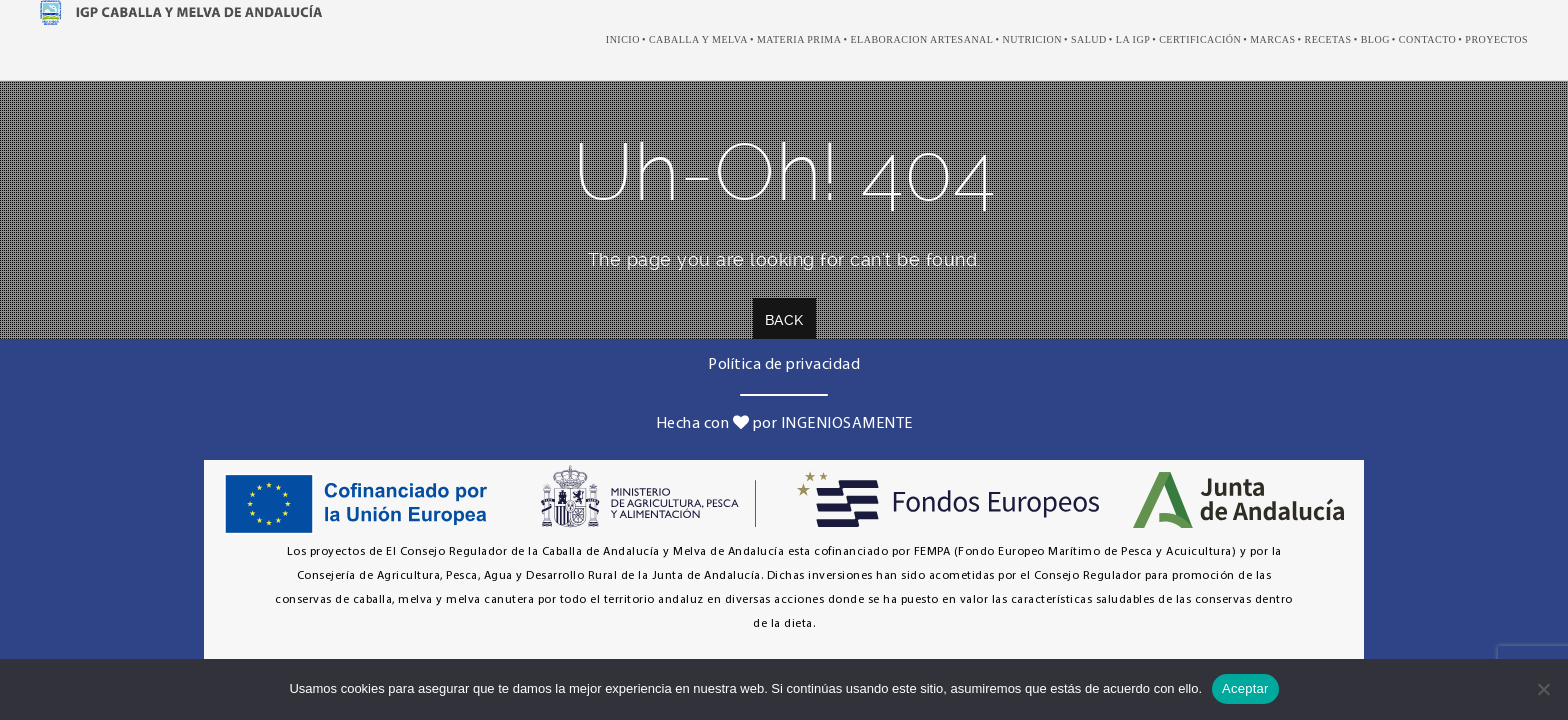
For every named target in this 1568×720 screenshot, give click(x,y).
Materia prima (799, 39)
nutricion (1032, 39)
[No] (1543, 689)
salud (1089, 39)
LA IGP (1133, 39)
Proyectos (1496, 39)
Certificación (1200, 39)
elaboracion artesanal (921, 39)
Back (784, 320)
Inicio (623, 39)
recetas (1327, 39)
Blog (1375, 39)
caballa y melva (698, 39)
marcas (1272, 39)
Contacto (1427, 39)
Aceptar (1245, 688)
